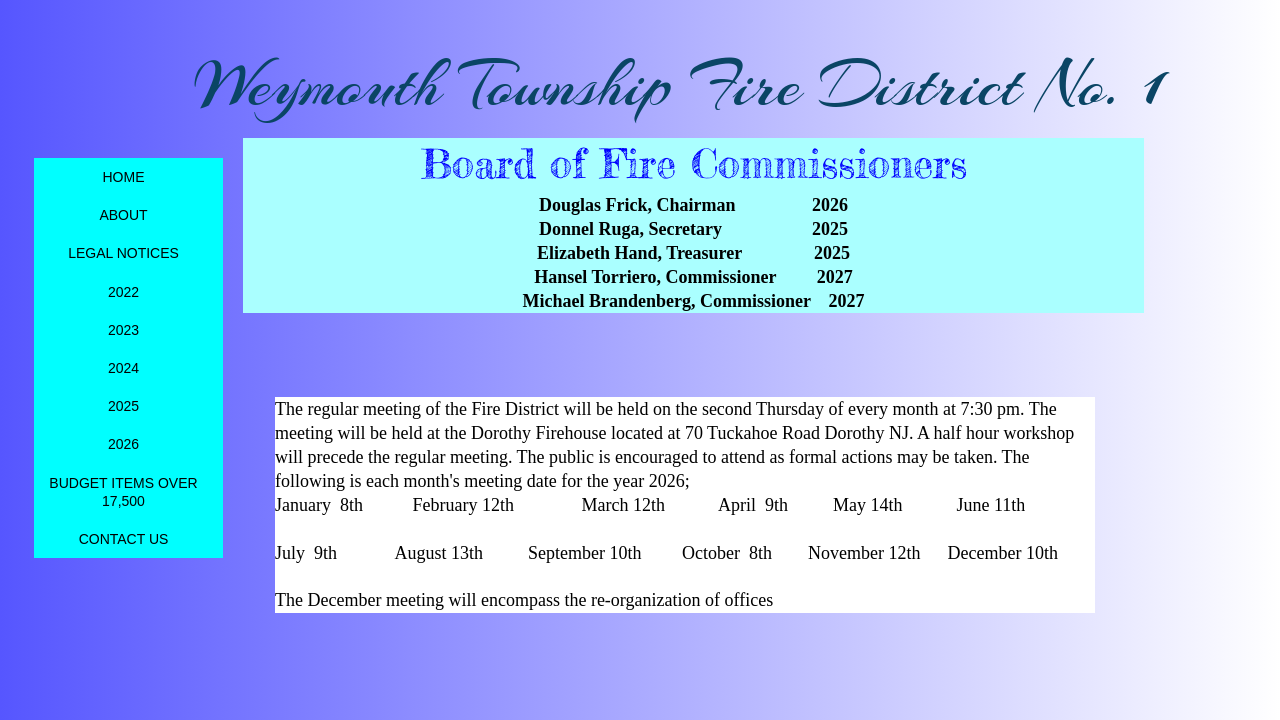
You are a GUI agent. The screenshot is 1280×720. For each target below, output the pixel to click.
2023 (123, 330)
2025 (123, 406)
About (123, 215)
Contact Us (124, 539)
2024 (123, 368)
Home (124, 177)
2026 (123, 444)
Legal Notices (123, 253)
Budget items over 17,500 (123, 492)
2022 (123, 292)
